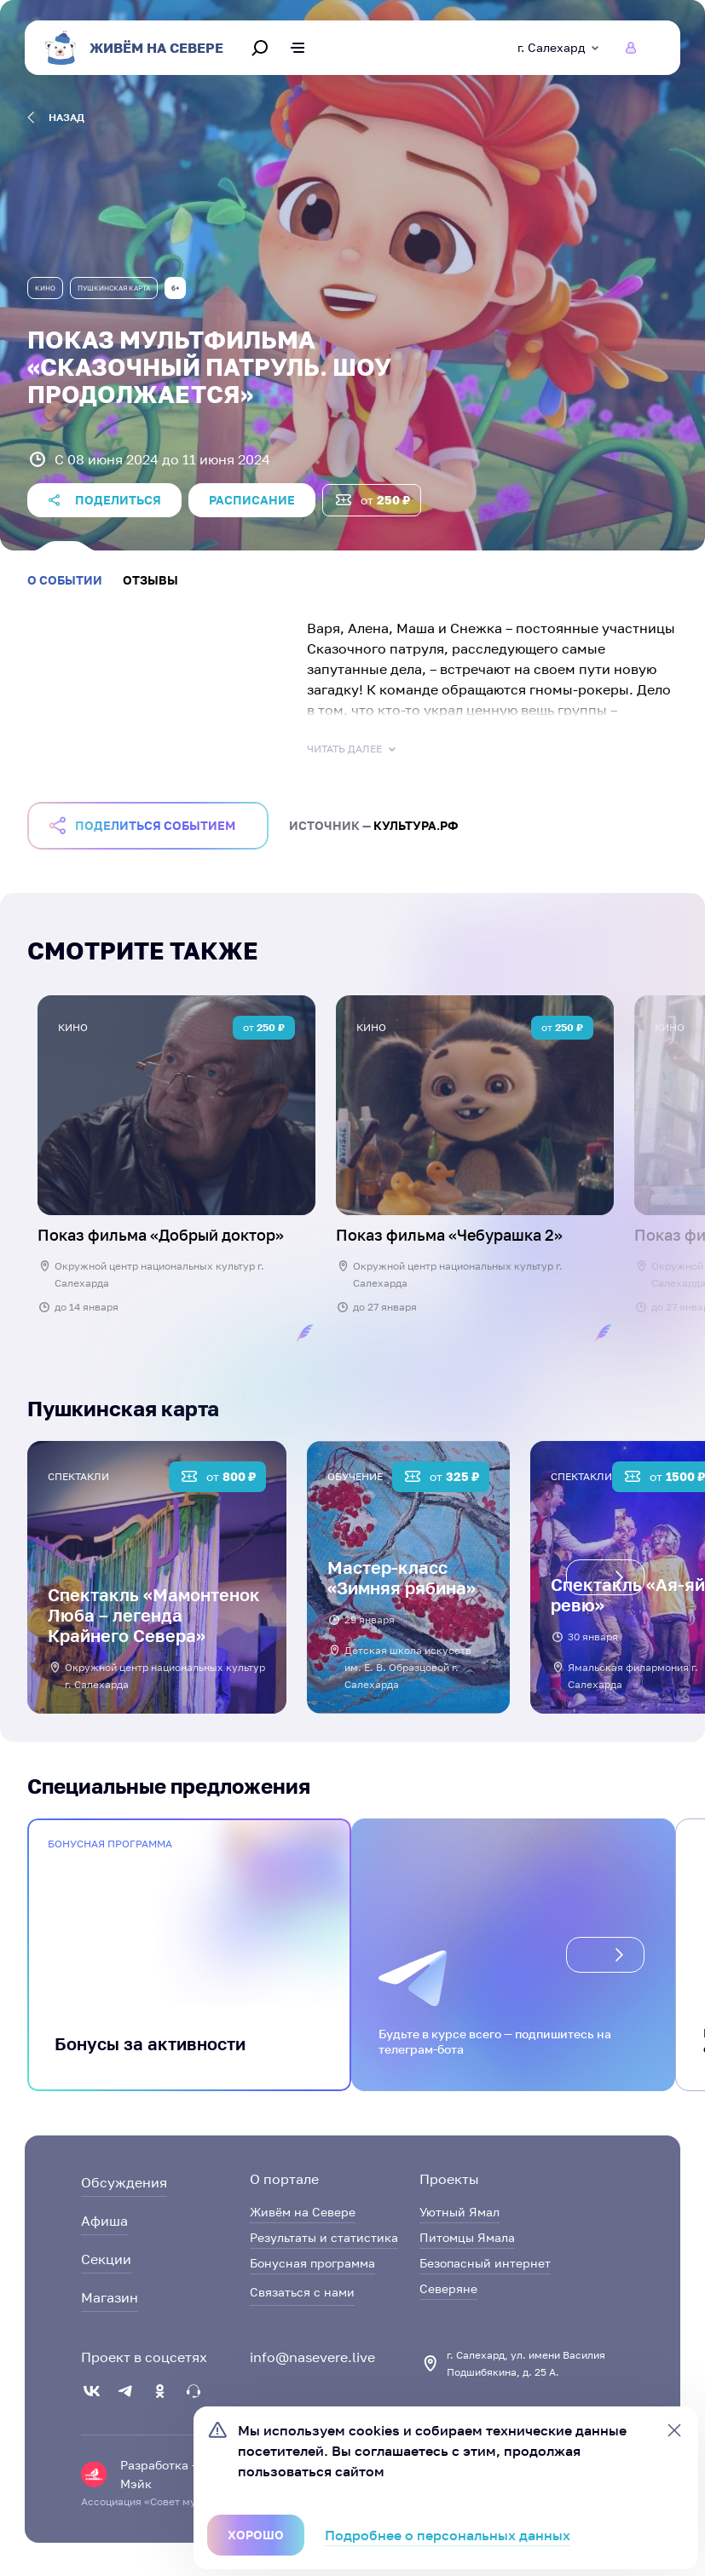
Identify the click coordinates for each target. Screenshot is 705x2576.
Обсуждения (124, 2182)
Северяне (448, 2288)
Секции (106, 2259)
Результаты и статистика (324, 2237)
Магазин (109, 2297)
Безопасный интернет (485, 2263)
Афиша (104, 2220)
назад (55, 117)
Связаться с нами (302, 2292)
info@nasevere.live (312, 2357)
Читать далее (353, 749)
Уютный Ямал (459, 2211)
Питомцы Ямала (467, 2237)
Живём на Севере (302, 2211)
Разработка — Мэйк (160, 2474)
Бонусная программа (312, 2263)
